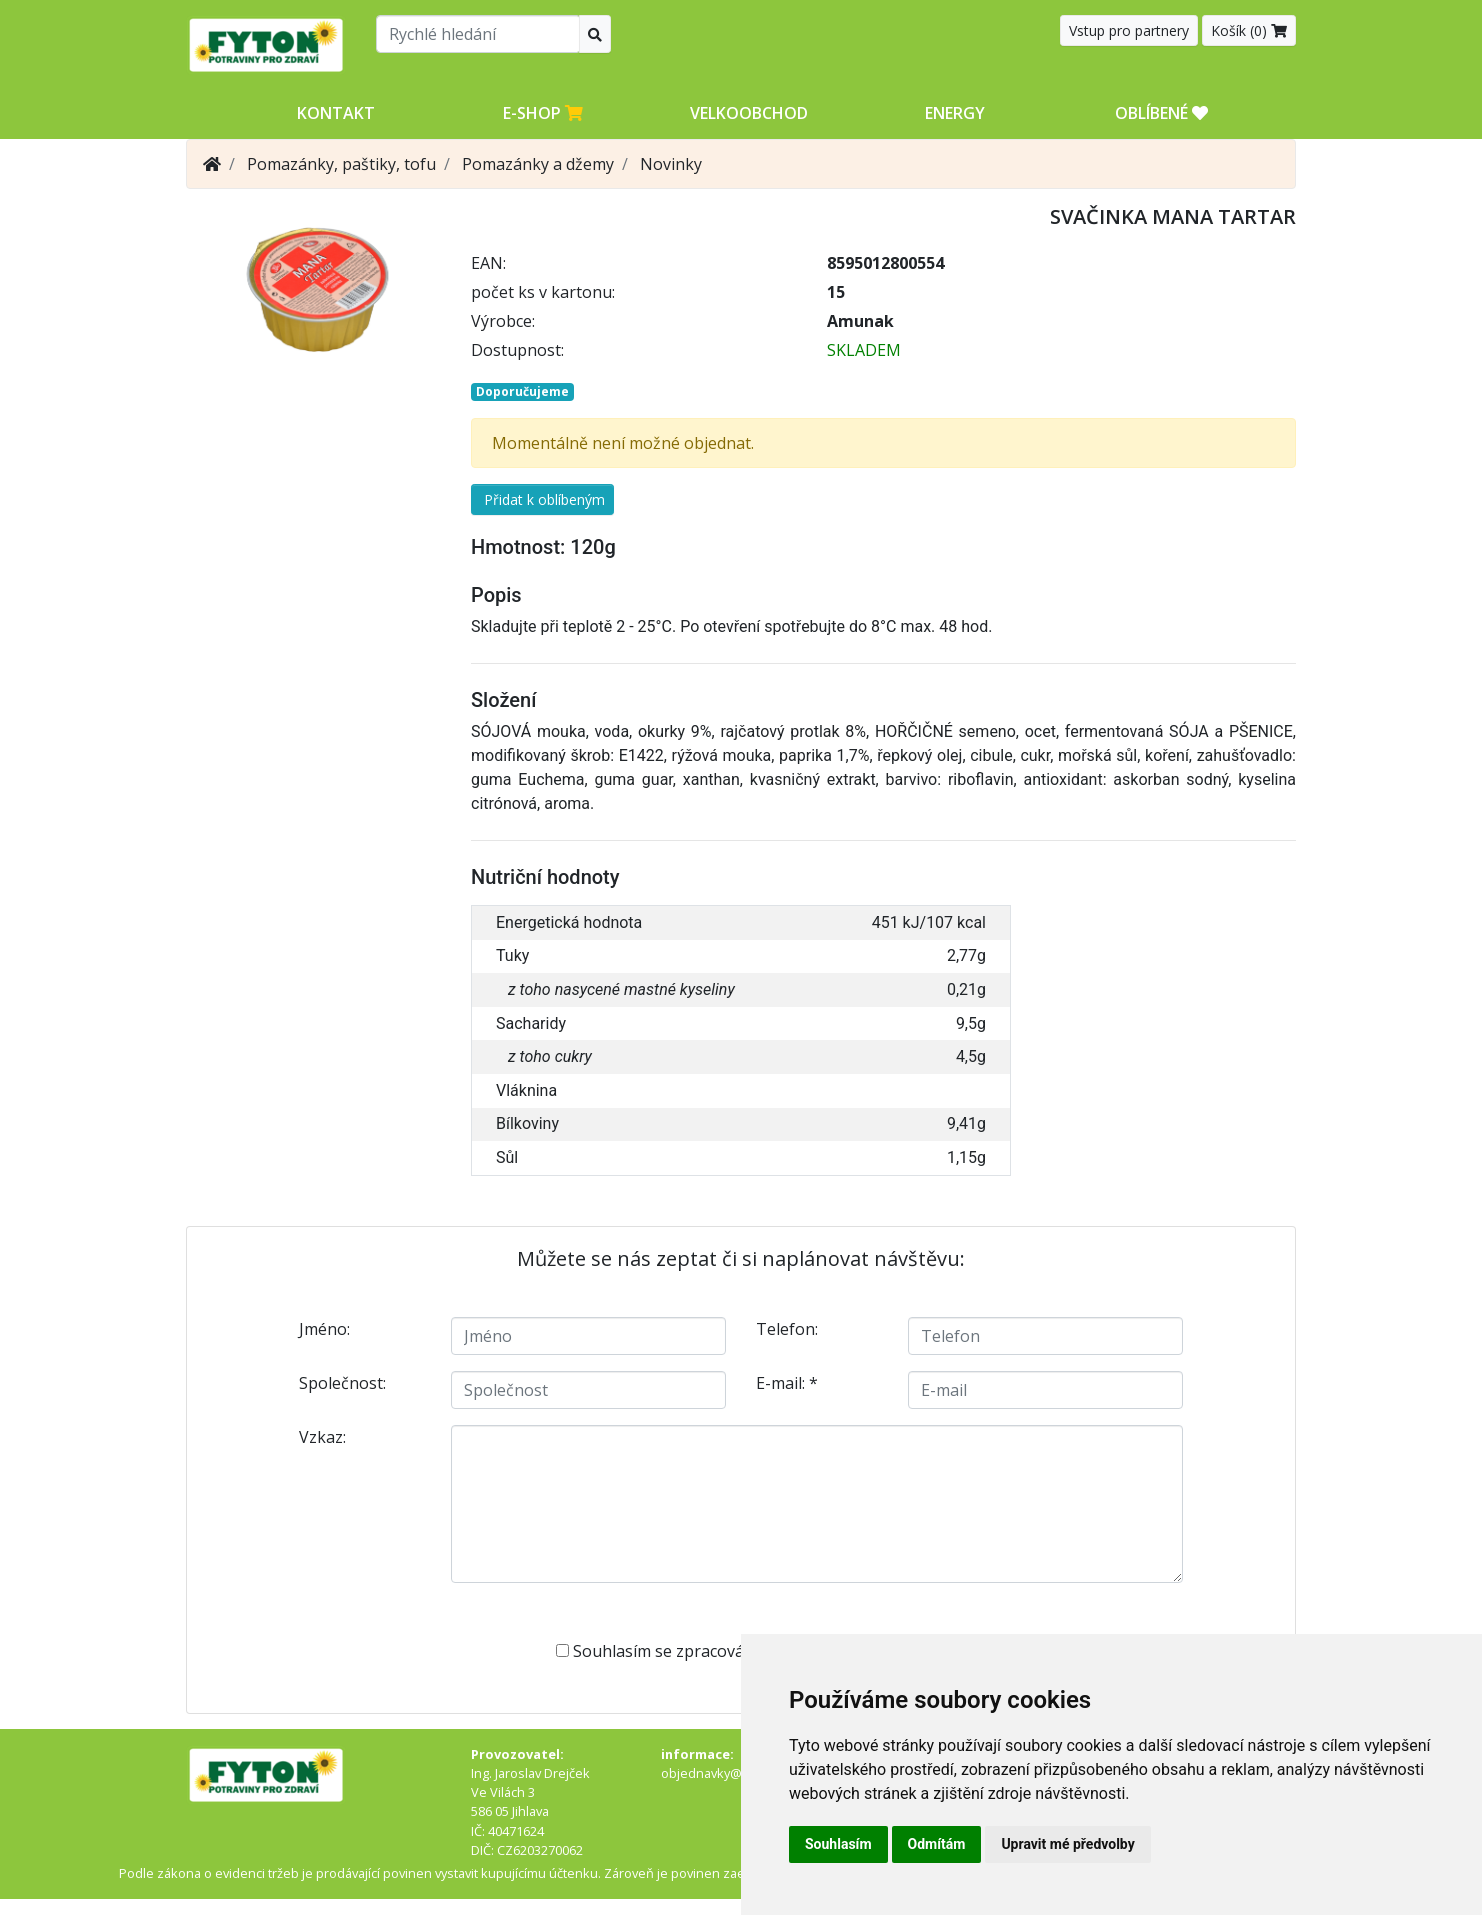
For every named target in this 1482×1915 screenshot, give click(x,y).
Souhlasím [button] (838, 1844)
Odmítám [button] (937, 1844)
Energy (955, 113)
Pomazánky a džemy (538, 164)
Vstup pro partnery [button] (1129, 30)
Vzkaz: (322, 1437)
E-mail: (787, 1383)
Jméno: (324, 1329)
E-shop (543, 113)
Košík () (1249, 30)
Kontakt (336, 113)
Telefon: (787, 1329)
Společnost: (342, 1383)
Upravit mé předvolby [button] (1067, 1844)
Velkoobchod (749, 113)
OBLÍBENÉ (1161, 113)
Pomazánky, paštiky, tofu (341, 164)
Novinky (671, 164)
